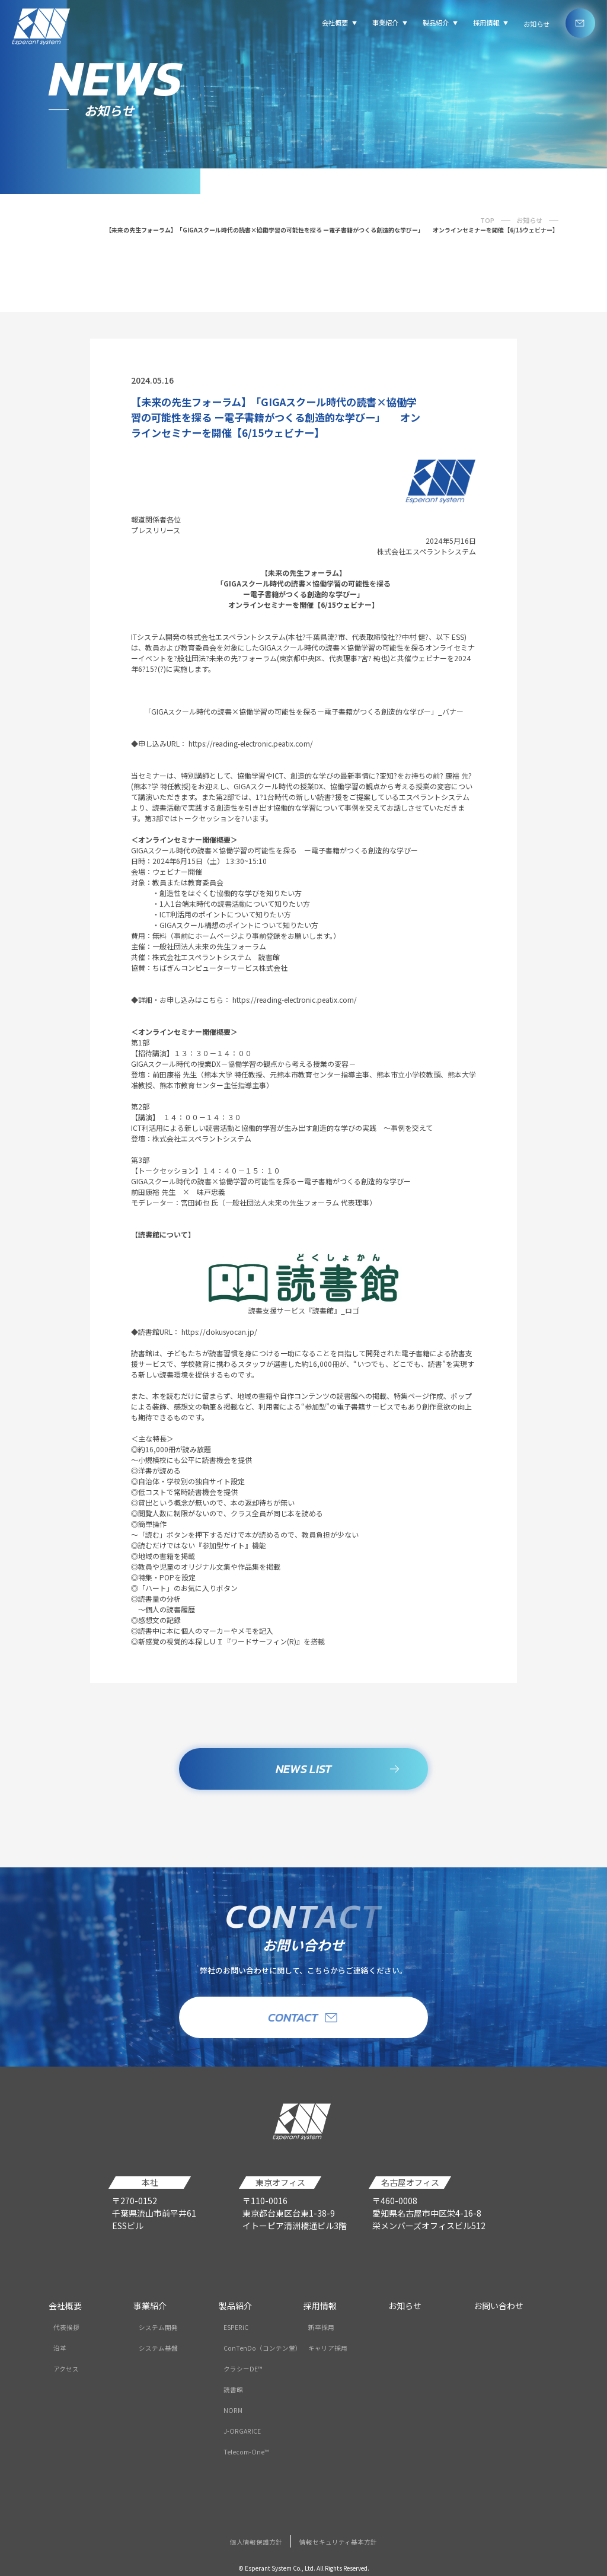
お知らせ (536, 23)
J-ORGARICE (242, 2431)
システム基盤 (158, 2348)
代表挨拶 (66, 2327)
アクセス (66, 2368)
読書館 (233, 2389)
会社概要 (65, 2306)
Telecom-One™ (246, 2451)
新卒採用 (321, 2327)
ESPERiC (235, 2327)
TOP (487, 220)
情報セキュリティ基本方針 (338, 2541)
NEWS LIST (338, 1772)
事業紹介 (150, 2306)
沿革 (59, 2348)
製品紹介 (235, 2306)
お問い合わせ (498, 2306)
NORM (232, 2410)
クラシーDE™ (242, 2368)
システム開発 (158, 2327)
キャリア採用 (327, 2348)
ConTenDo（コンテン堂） (262, 2348)
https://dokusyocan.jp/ (219, 1335)
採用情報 (320, 2306)
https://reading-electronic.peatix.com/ (251, 746)
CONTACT (303, 2017)
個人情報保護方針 (256, 2541)
